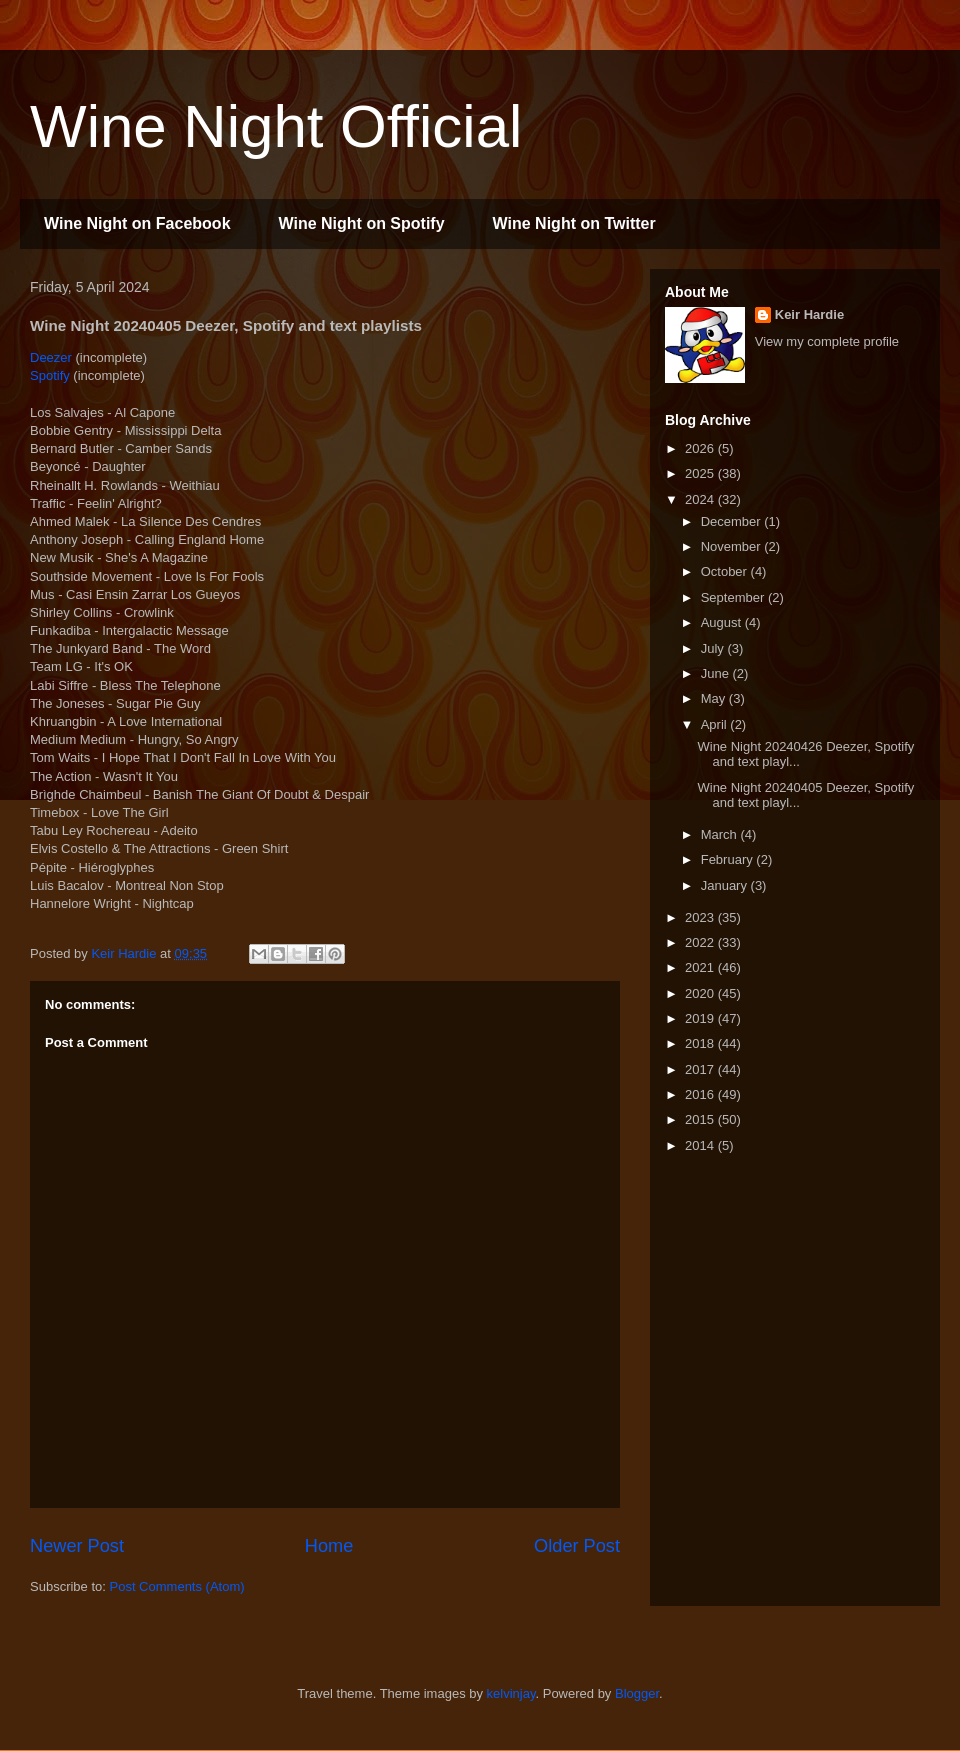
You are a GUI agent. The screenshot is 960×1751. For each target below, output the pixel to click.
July (714, 648)
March (721, 834)
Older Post (577, 1546)
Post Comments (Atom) (177, 1586)
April (716, 724)
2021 (701, 967)
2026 (701, 448)
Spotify (50, 375)
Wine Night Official (276, 126)
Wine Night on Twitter (574, 223)
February (729, 859)
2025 (701, 473)
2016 (701, 1094)
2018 (701, 1043)
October (726, 571)
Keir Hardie (809, 314)
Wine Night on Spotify (362, 223)
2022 (701, 942)
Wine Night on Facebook (137, 223)
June (717, 673)
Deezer (51, 357)
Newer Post (77, 1546)
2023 (701, 917)
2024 (701, 499)
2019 (701, 1018)
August (723, 622)
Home (329, 1546)
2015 (701, 1119)
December (733, 521)
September (734, 597)
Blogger (637, 1693)
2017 (701, 1069)
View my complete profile (827, 341)
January (726, 885)
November (733, 546)
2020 (701, 993)
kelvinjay (511, 1693)
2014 (701, 1145)
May (715, 698)
